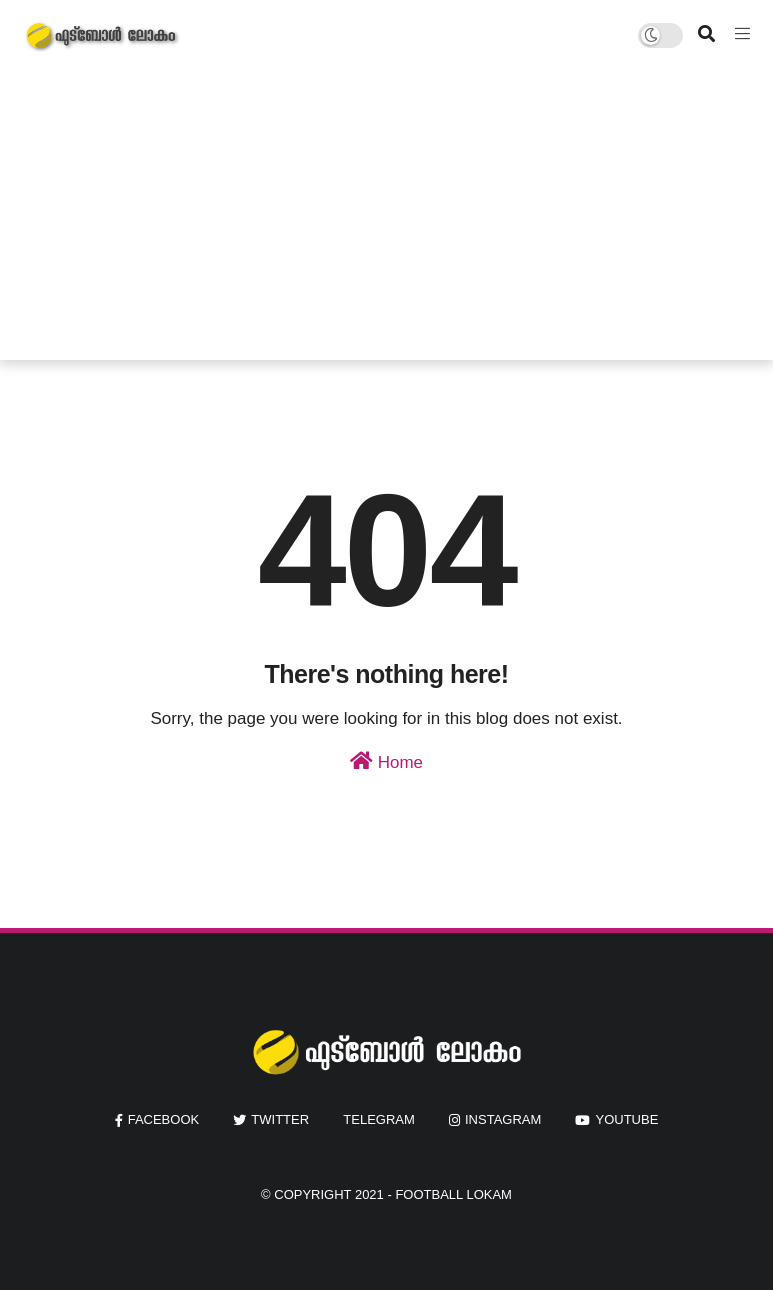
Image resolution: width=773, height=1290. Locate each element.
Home (386, 761)
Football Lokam (453, 1194)
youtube (626, 1119)
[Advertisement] (387, 220)
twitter (280, 1119)
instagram (503, 1119)
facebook (164, 1119)
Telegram (379, 1119)
